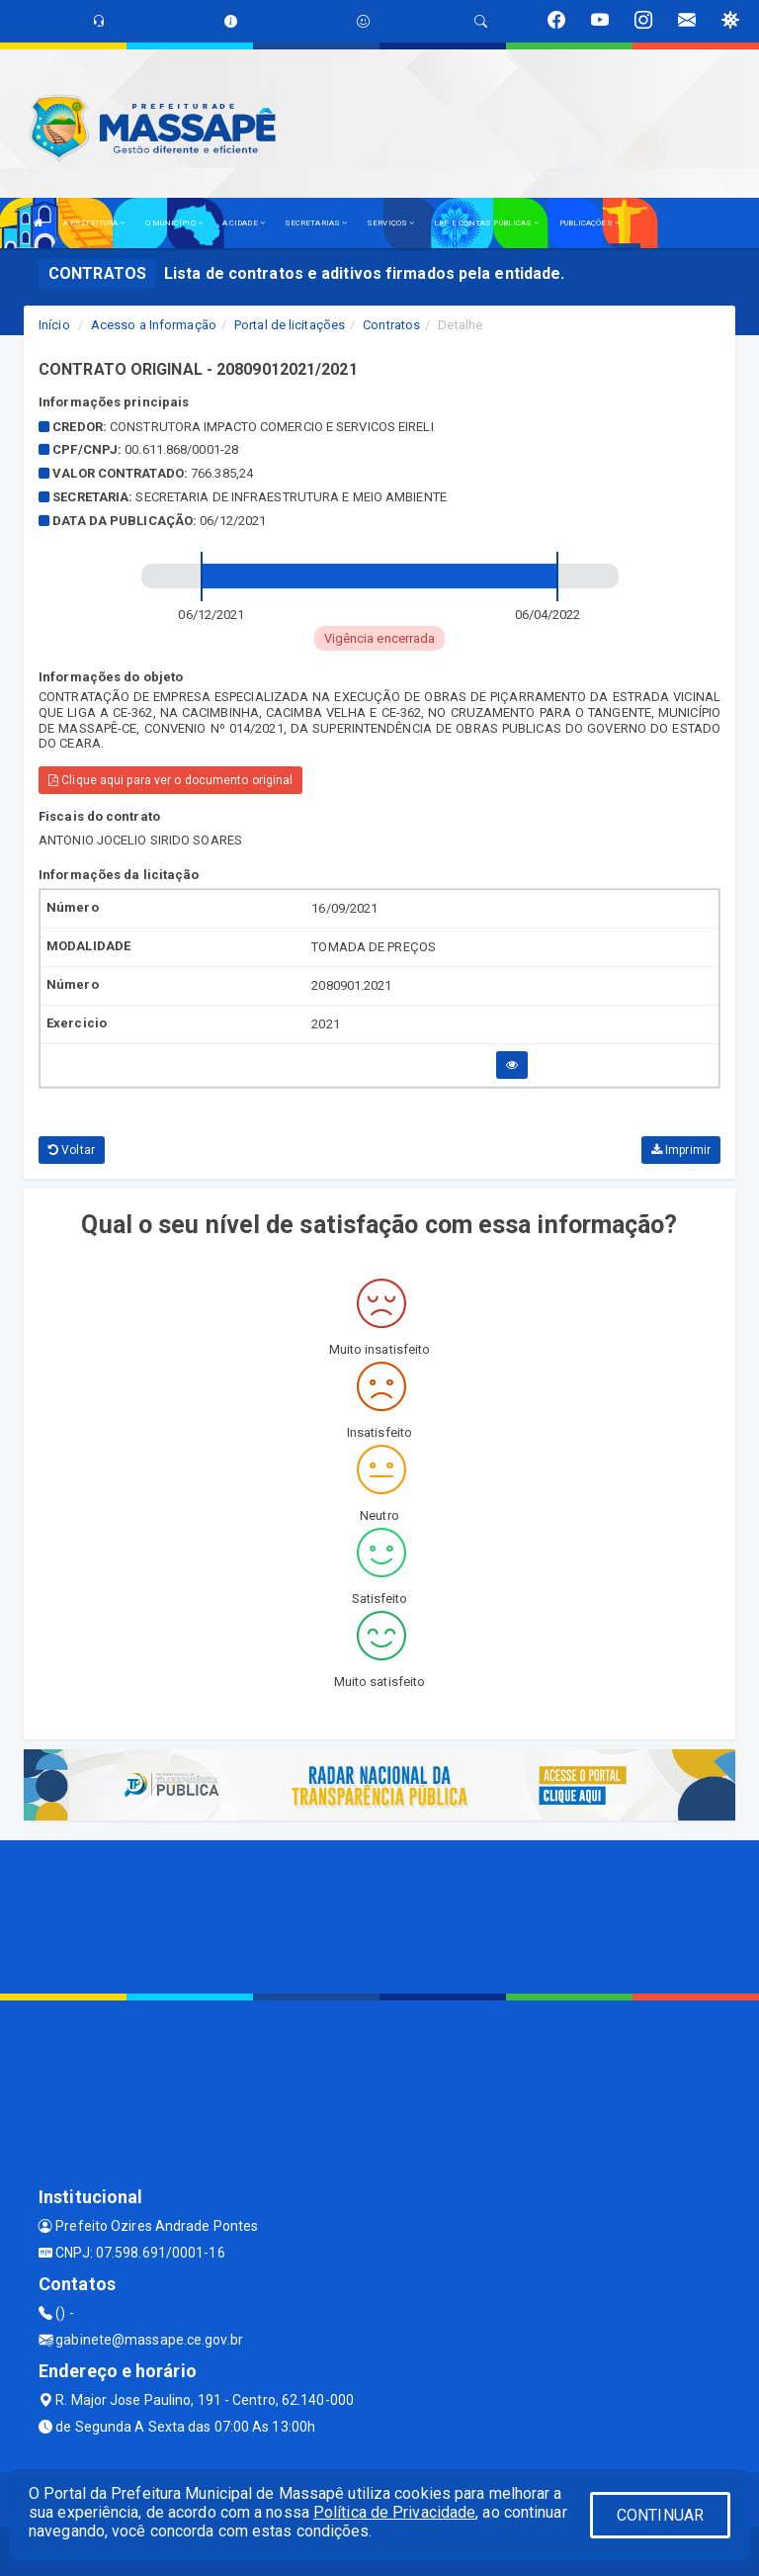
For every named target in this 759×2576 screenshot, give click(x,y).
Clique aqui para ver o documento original (170, 780)
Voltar (71, 1150)
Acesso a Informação (153, 324)
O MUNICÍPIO (174, 223)
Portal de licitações (289, 324)
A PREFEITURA (94, 223)
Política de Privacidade (394, 2512)
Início (54, 324)
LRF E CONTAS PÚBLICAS (486, 223)
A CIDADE (243, 223)
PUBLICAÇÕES (589, 223)
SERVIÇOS (390, 223)
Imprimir (681, 1150)
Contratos (391, 324)
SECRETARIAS (316, 223)
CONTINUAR (660, 2515)
